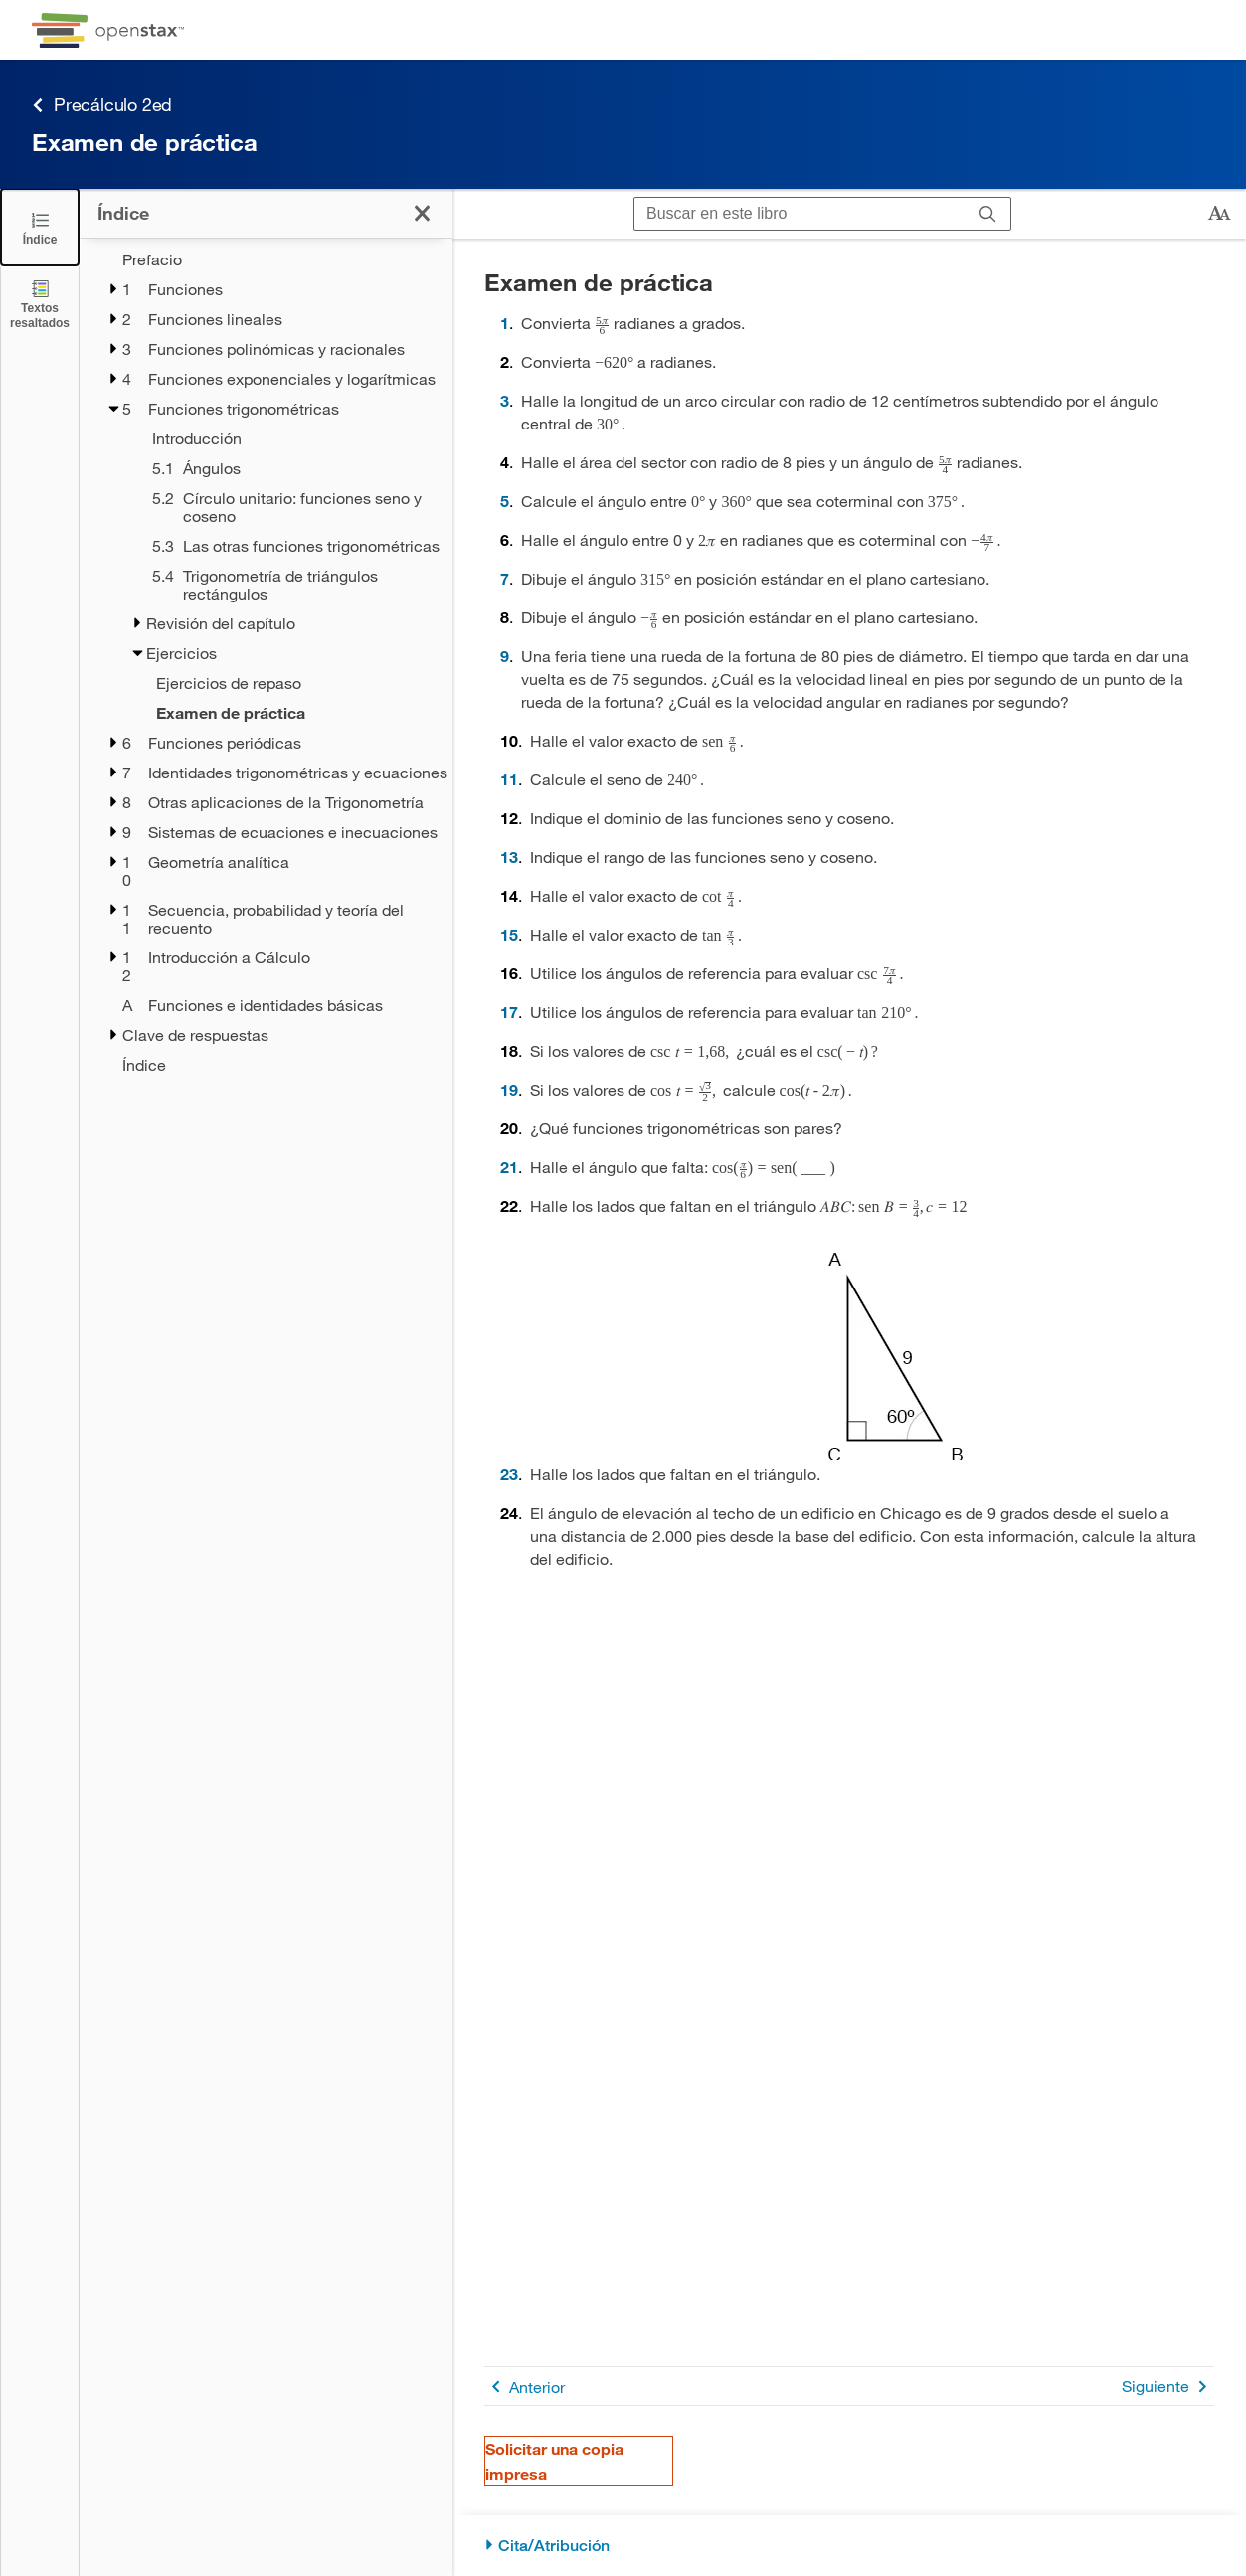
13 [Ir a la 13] (509, 856)
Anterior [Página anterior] (524, 2386)
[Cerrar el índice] (40, 227)
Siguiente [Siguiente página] (1168, 2386)
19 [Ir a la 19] (509, 1089)
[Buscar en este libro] (800, 214)
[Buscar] (988, 214)
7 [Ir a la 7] (504, 578)
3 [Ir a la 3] (504, 400)
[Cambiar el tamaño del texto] (1219, 214)
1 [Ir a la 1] (504, 322)
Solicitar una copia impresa (554, 2461)
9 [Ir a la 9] (504, 655)
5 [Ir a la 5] (504, 500)
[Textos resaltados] (40, 303)
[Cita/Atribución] (849, 2545)
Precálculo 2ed (102, 104)
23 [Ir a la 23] (509, 1473)
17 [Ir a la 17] (509, 1011)
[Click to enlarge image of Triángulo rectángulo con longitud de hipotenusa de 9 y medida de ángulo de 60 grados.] (895, 1356)
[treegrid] (266, 662)
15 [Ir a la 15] (509, 934)
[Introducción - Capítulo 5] (289, 438)
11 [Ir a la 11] (509, 779)
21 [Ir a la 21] (509, 1166)
